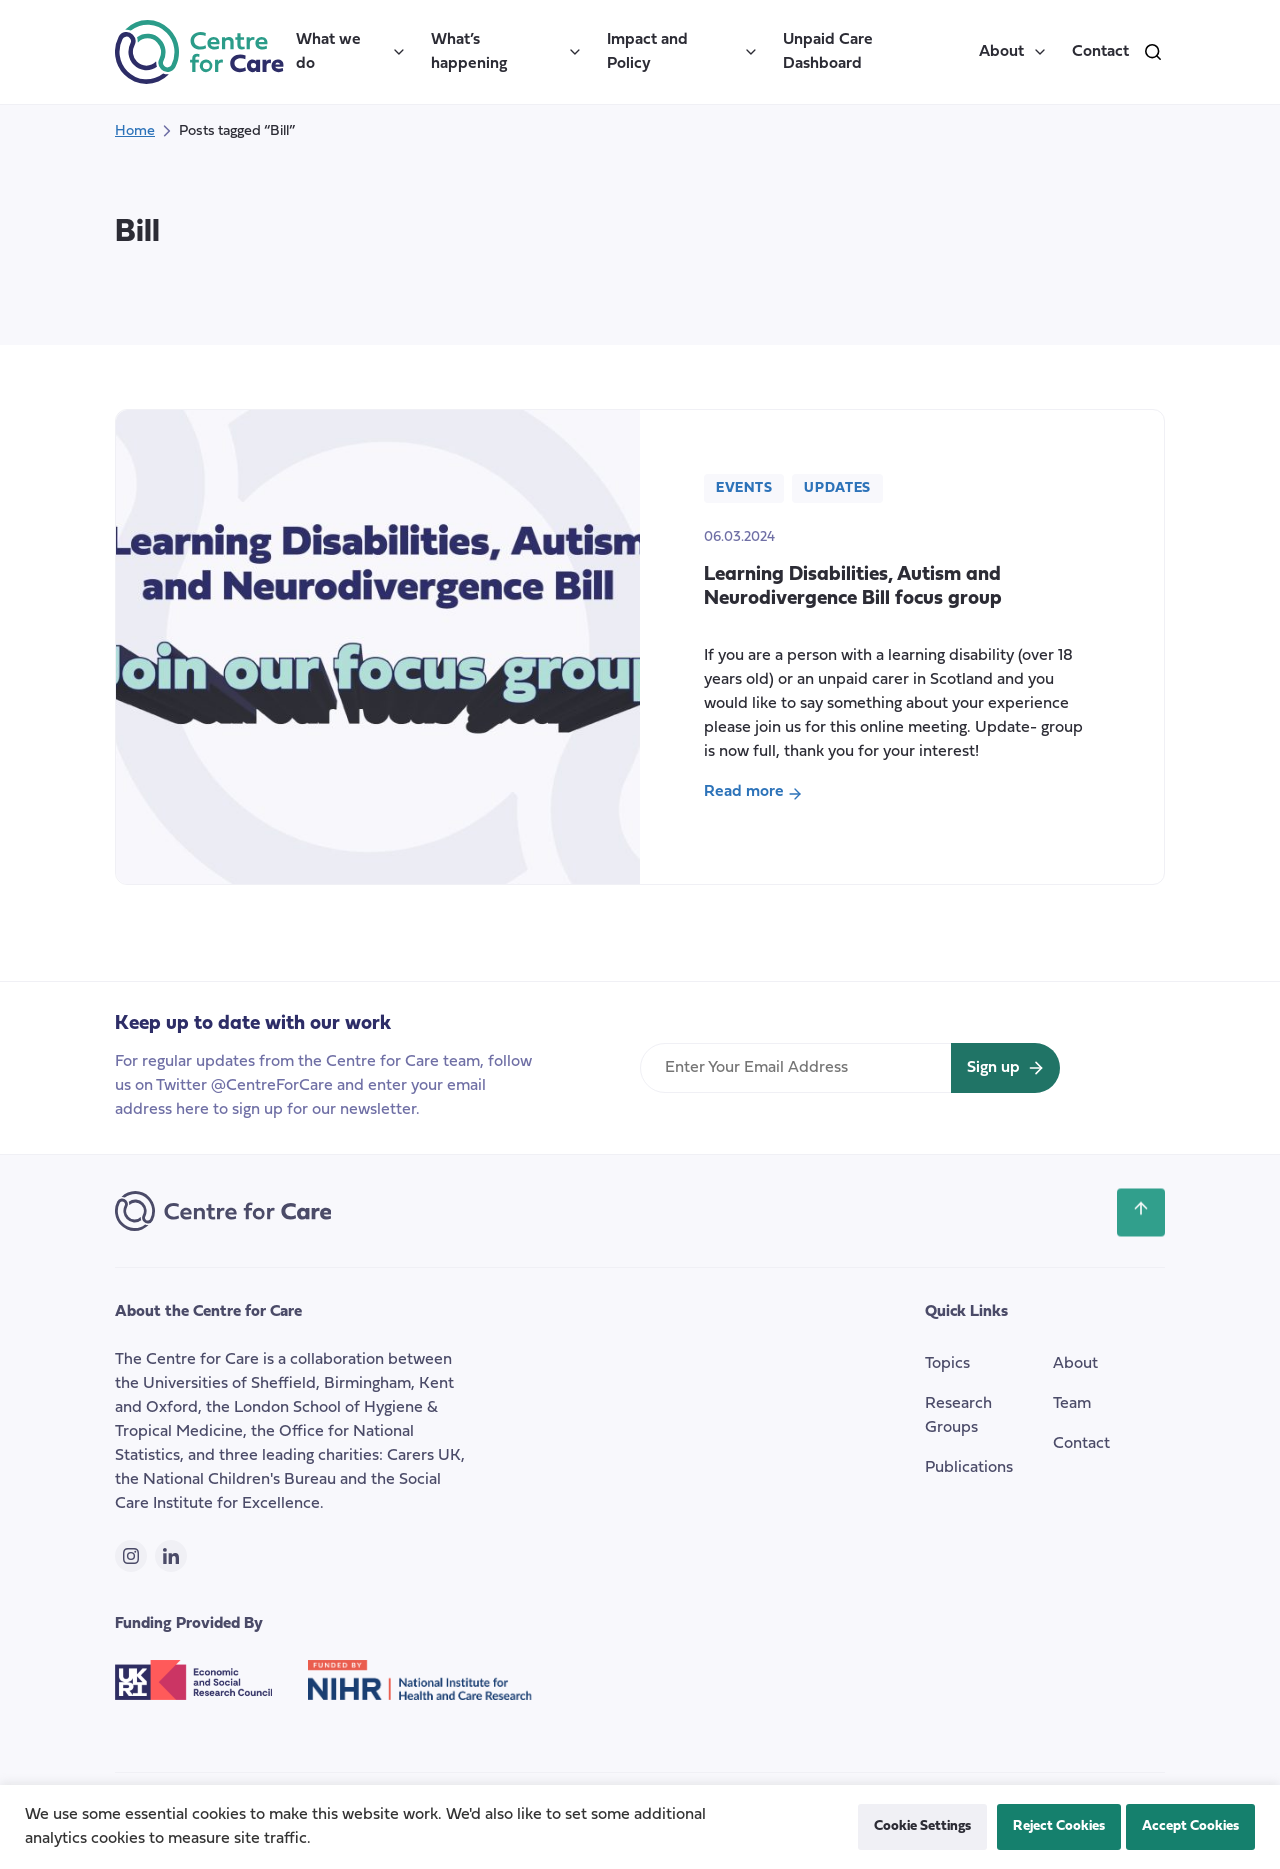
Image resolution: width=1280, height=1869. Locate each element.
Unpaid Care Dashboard (828, 52)
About (1013, 52)
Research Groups (958, 1416)
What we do (351, 52)
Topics (947, 1364)
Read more (766, 794)
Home (135, 131)
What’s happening (507, 52)
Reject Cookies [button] (1059, 1826)
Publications (969, 1468)
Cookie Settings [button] (922, 1826)
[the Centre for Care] (199, 52)
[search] (1153, 52)
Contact (1100, 52)
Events (744, 488)
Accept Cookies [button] (1190, 1826)
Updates (837, 488)
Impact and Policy (683, 52)
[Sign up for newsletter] (1005, 1068)
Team (1072, 1404)
